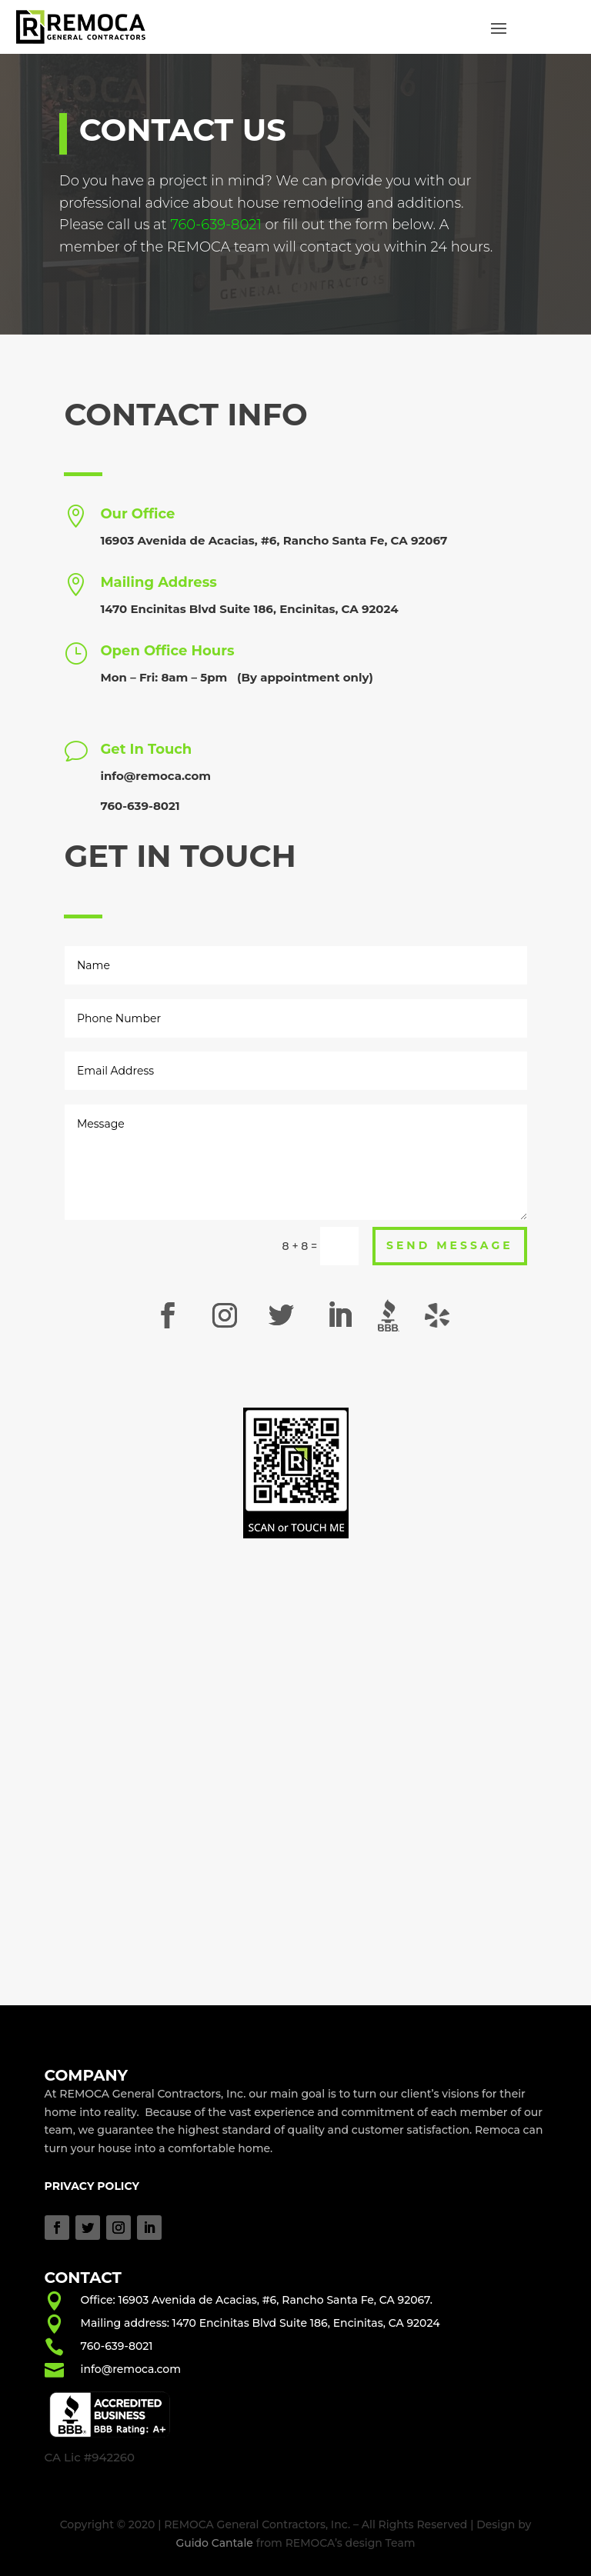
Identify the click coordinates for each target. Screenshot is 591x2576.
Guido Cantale (214, 2543)
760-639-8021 (117, 2346)
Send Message (449, 1245)
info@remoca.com (155, 775)
